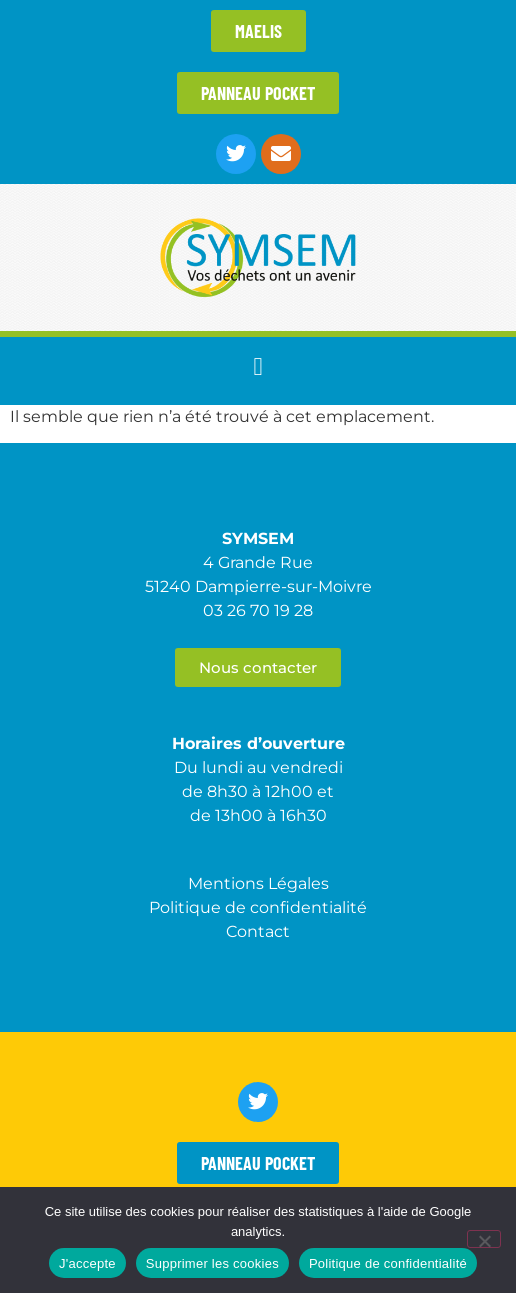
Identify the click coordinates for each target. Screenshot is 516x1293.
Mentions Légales (258, 883)
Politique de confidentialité (388, 1263)
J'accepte (87, 1263)
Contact (258, 931)
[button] (258, 366)
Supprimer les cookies (212, 1263)
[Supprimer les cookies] (484, 1239)
